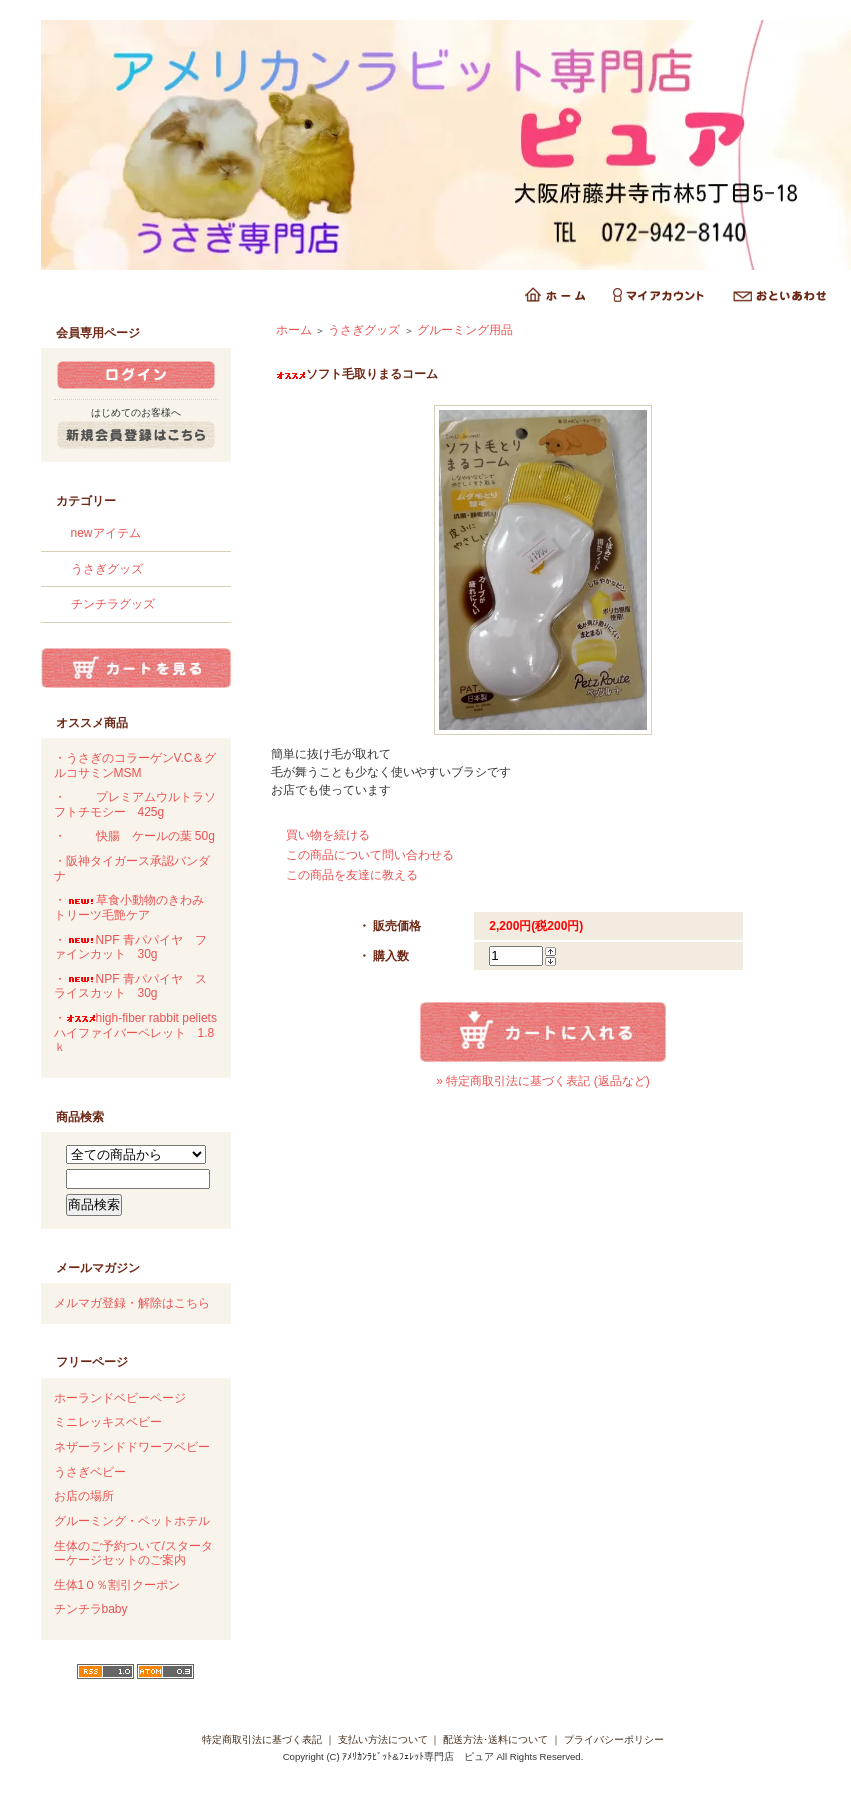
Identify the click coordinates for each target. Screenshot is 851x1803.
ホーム (294, 330)
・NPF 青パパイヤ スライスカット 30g (130, 986)
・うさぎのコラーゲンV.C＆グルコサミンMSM (135, 765)
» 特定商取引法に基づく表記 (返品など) (542, 1081)
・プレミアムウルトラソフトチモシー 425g (135, 804)
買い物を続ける (328, 835)
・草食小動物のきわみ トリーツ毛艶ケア (135, 907)
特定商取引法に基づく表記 (262, 1739)
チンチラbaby (91, 1609)
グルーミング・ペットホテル (132, 1521)
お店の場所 (84, 1496)
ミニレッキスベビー (108, 1422)
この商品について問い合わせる (370, 855)
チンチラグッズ (113, 604)
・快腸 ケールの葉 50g (134, 836)
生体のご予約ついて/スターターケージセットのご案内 (133, 1553)
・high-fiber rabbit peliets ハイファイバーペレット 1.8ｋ (135, 1032)
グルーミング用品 (465, 330)
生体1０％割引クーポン (117, 1585)
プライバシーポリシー (614, 1739)
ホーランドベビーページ (120, 1398)
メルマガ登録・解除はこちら (132, 1303)
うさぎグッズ (107, 569)
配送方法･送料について (495, 1739)
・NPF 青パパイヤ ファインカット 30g (130, 947)
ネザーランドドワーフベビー (132, 1447)
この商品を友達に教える (352, 875)
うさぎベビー (90, 1472)
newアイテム (106, 533)
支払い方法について (383, 1739)
